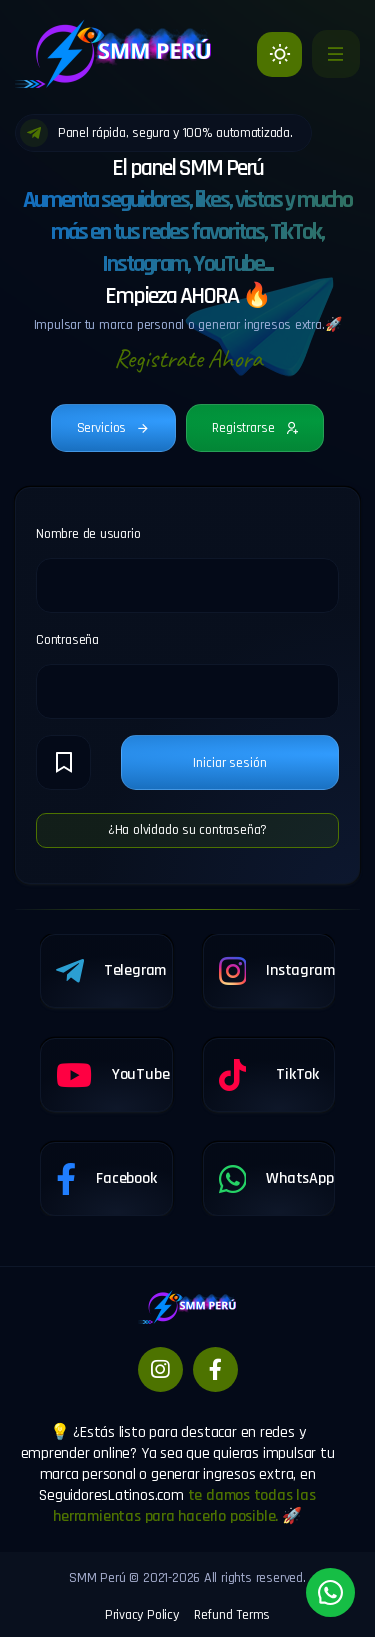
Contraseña (67, 640)
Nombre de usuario (88, 534)
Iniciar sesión (229, 763)
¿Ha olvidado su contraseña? (187, 830)
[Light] (279, 54)
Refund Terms (232, 1615)
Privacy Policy (142, 1615)
